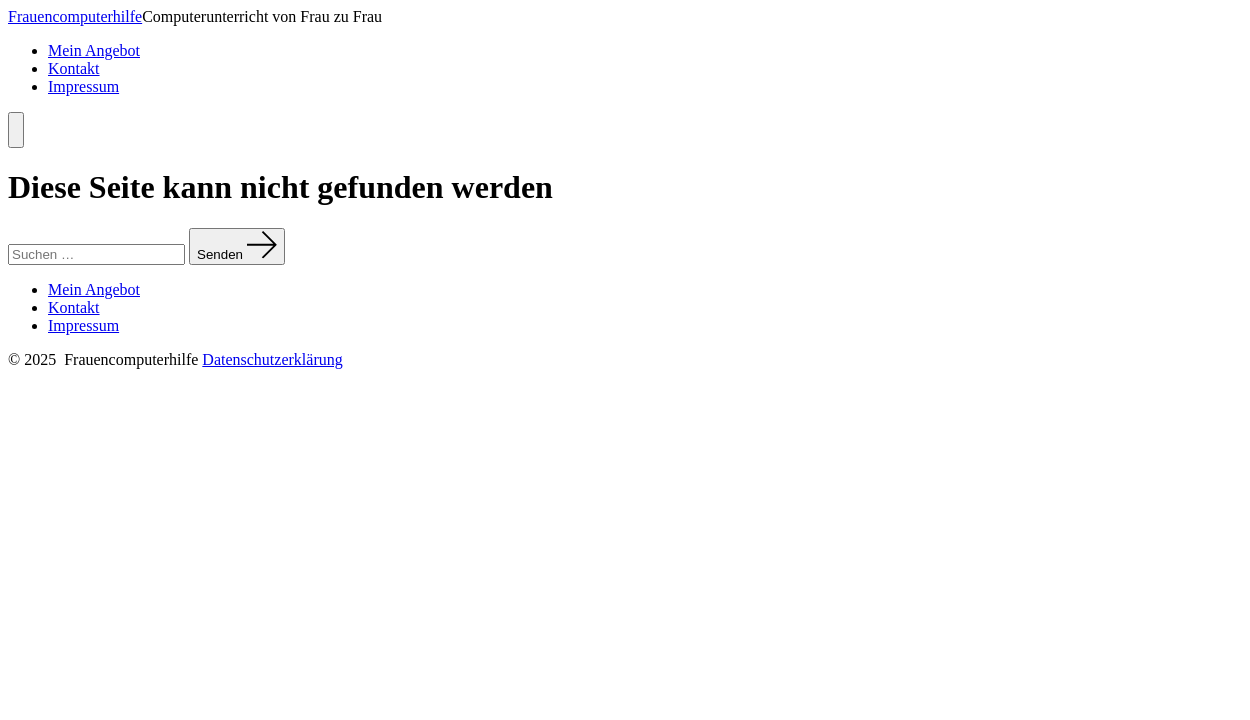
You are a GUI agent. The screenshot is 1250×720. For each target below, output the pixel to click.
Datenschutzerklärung (272, 359)
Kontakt (74, 68)
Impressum (83, 86)
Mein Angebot (94, 50)
